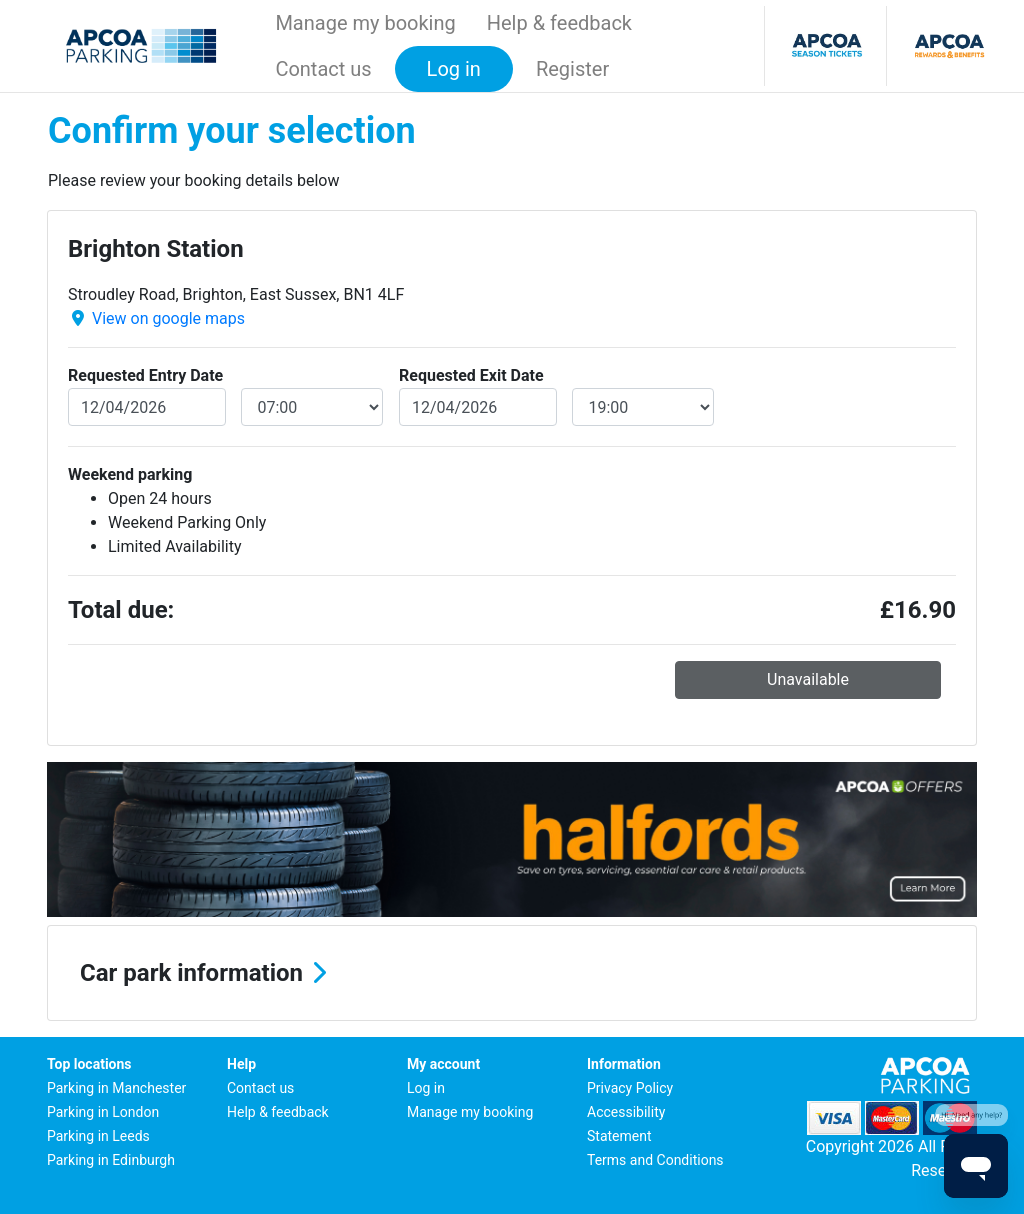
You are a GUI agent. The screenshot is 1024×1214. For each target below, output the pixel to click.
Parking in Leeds (98, 1136)
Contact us (323, 69)
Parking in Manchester (116, 1088)
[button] (512, 973)
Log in (426, 1088)
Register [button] (572, 69)
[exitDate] (478, 407)
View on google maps (168, 318)
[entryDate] (147, 407)
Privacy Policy (630, 1088)
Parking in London (103, 1112)
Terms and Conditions (655, 1160)
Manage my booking (365, 23)
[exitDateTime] (643, 407)
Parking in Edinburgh (111, 1160)
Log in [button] (454, 69)
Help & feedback (559, 23)
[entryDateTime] (312, 407)
